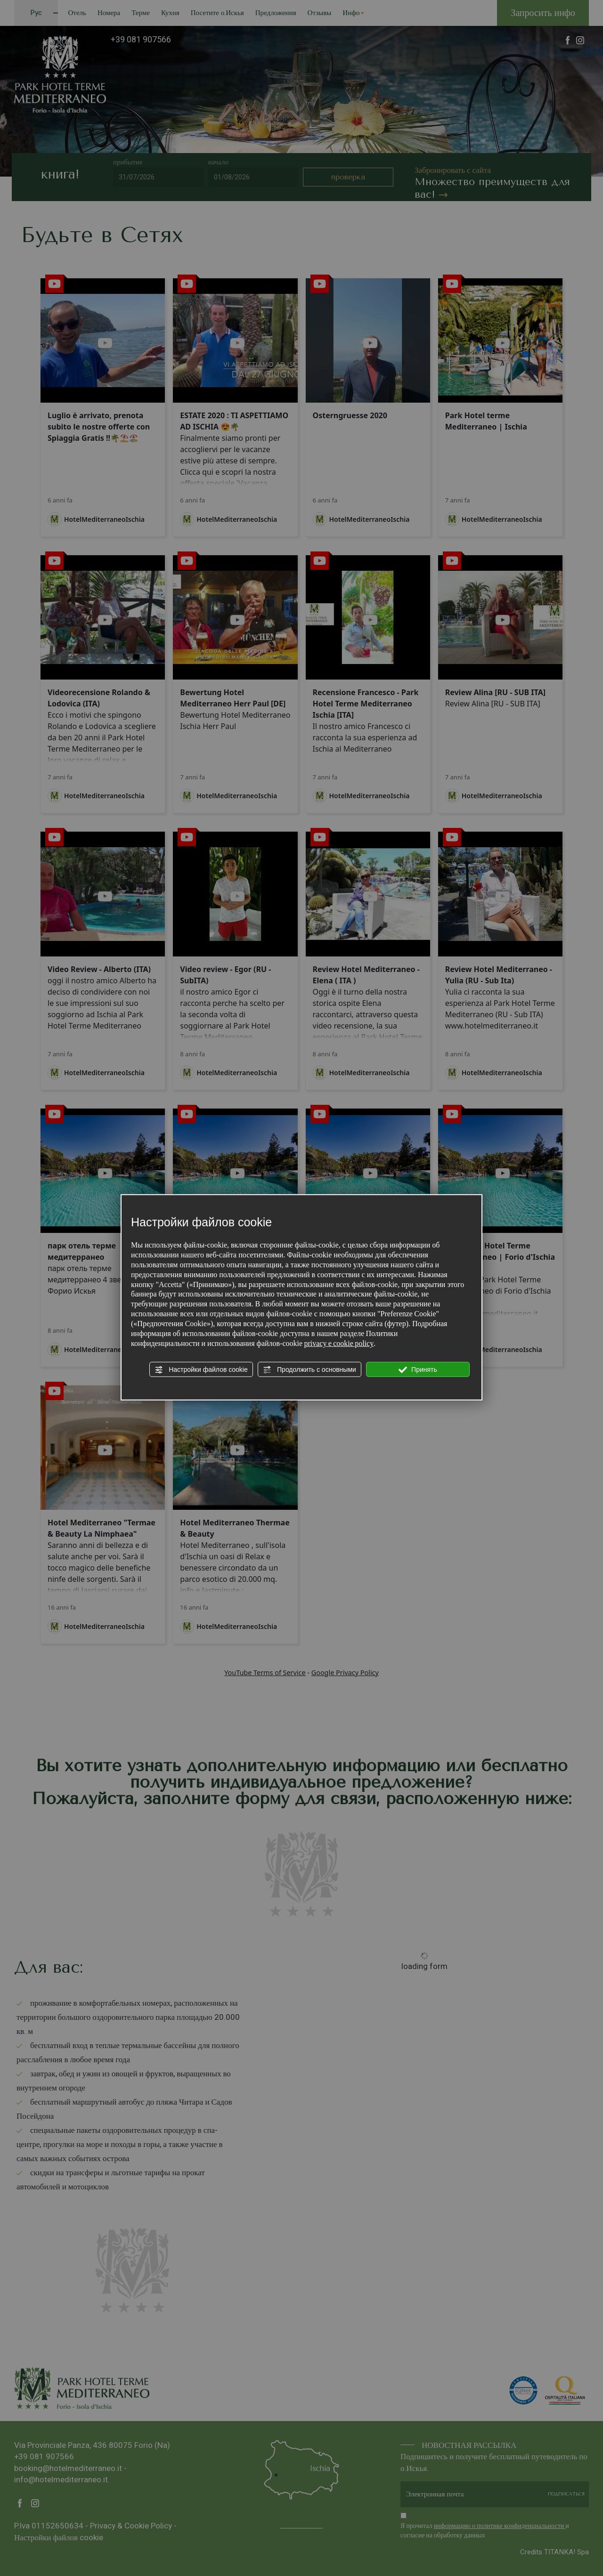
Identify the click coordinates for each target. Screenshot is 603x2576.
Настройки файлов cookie (201, 1370)
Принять (418, 1370)
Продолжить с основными (309, 1370)
